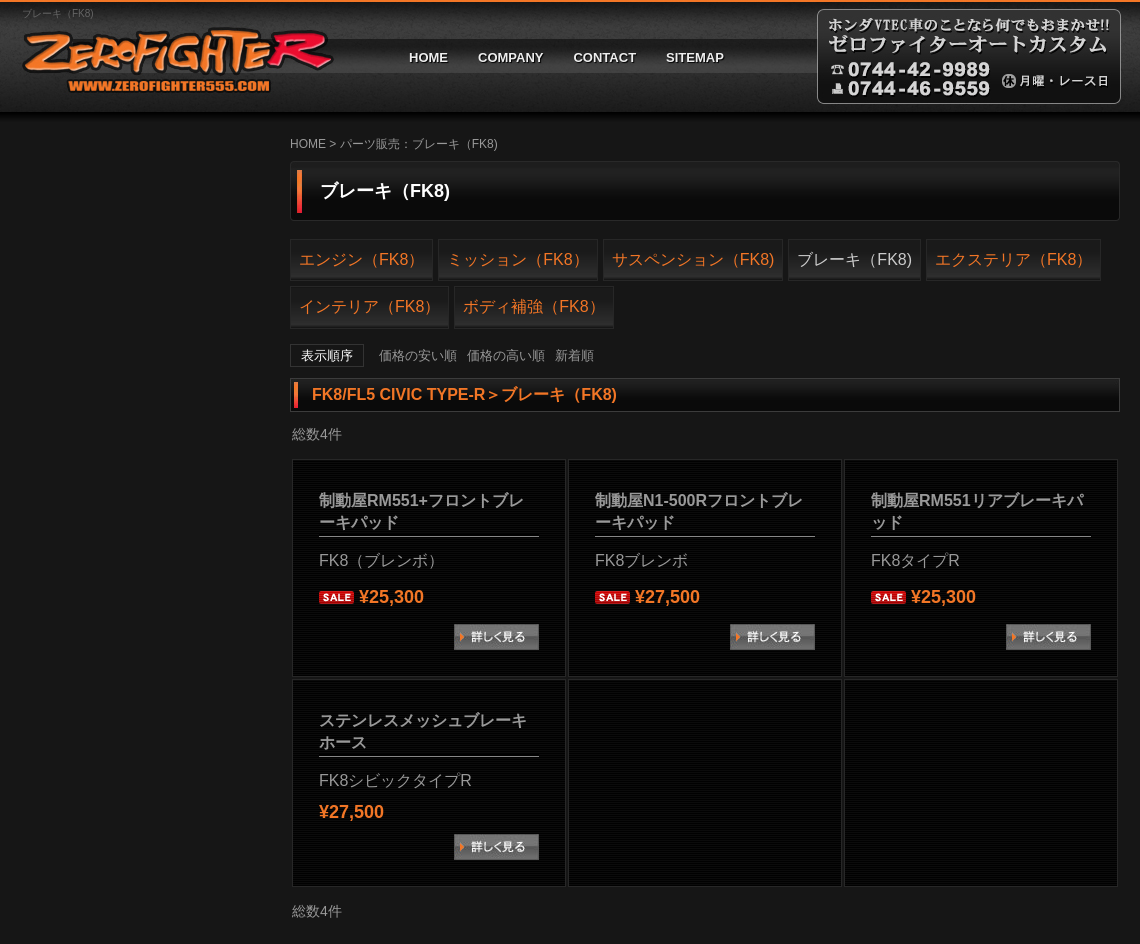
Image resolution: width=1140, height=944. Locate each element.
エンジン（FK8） (361, 259)
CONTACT (604, 57)
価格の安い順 (418, 355)
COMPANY (510, 57)
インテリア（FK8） (369, 306)
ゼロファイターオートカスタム (170, 56)
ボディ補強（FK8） (533, 306)
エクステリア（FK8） (1013, 259)
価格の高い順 (506, 355)
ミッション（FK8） (517, 259)
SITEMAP (695, 57)
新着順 (574, 355)
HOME (428, 57)
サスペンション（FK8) (693, 259)
